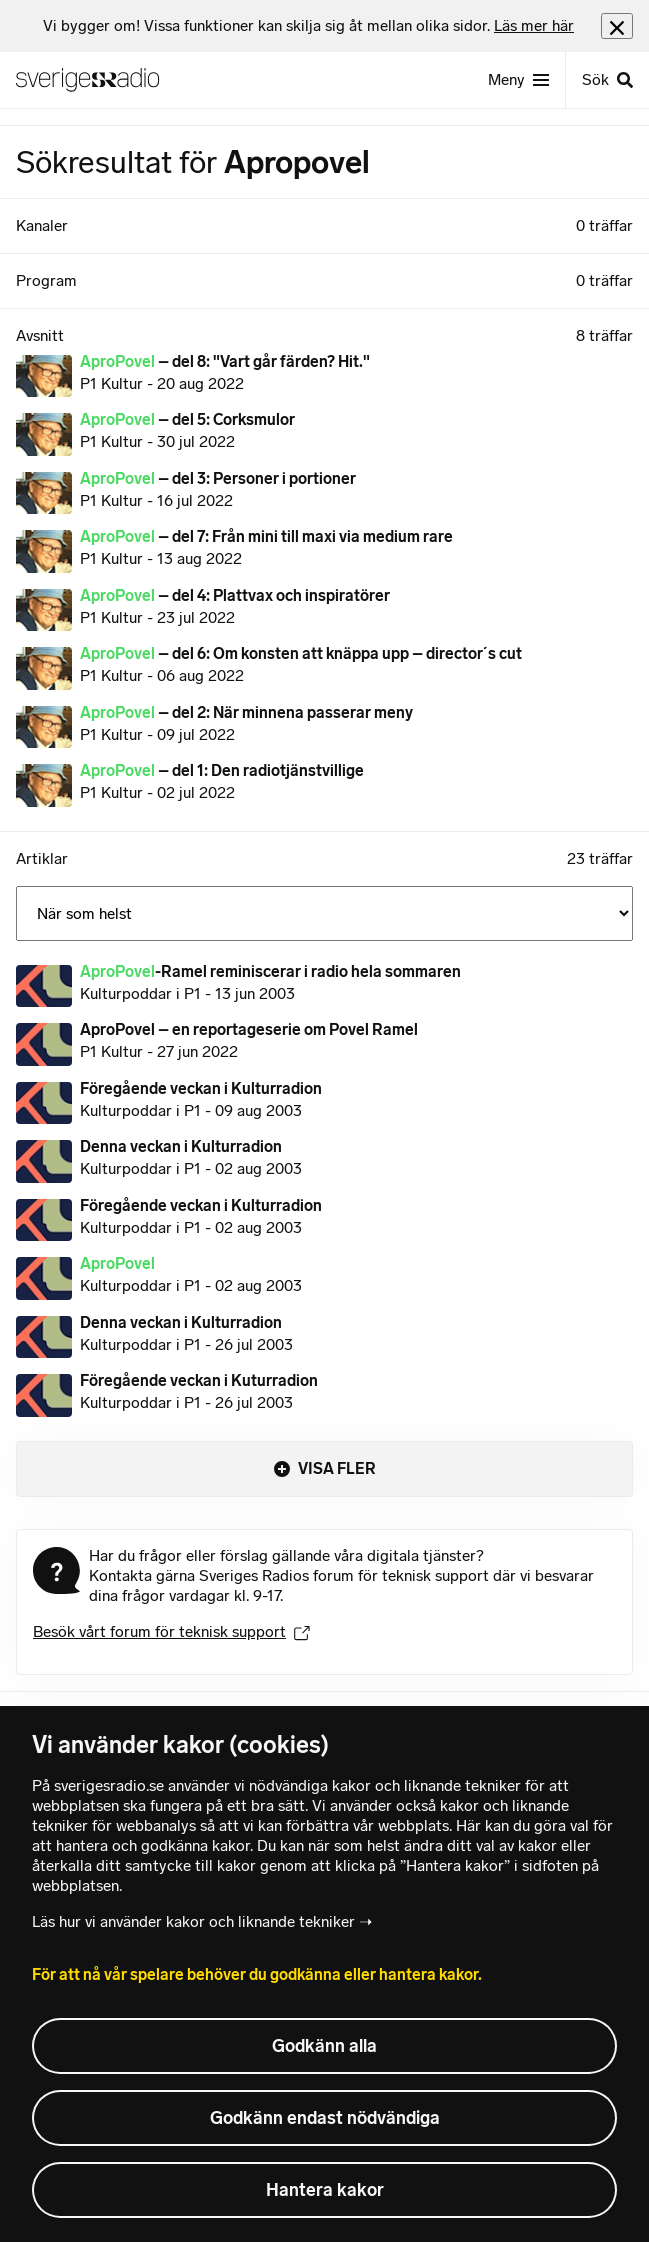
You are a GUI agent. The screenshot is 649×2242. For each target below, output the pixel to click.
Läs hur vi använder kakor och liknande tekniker (193, 1921)
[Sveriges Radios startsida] (96, 80)
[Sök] (607, 80)
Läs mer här (534, 25)
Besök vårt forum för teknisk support (171, 1631)
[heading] (308, 26)
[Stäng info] (617, 25)
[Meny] (518, 80)
